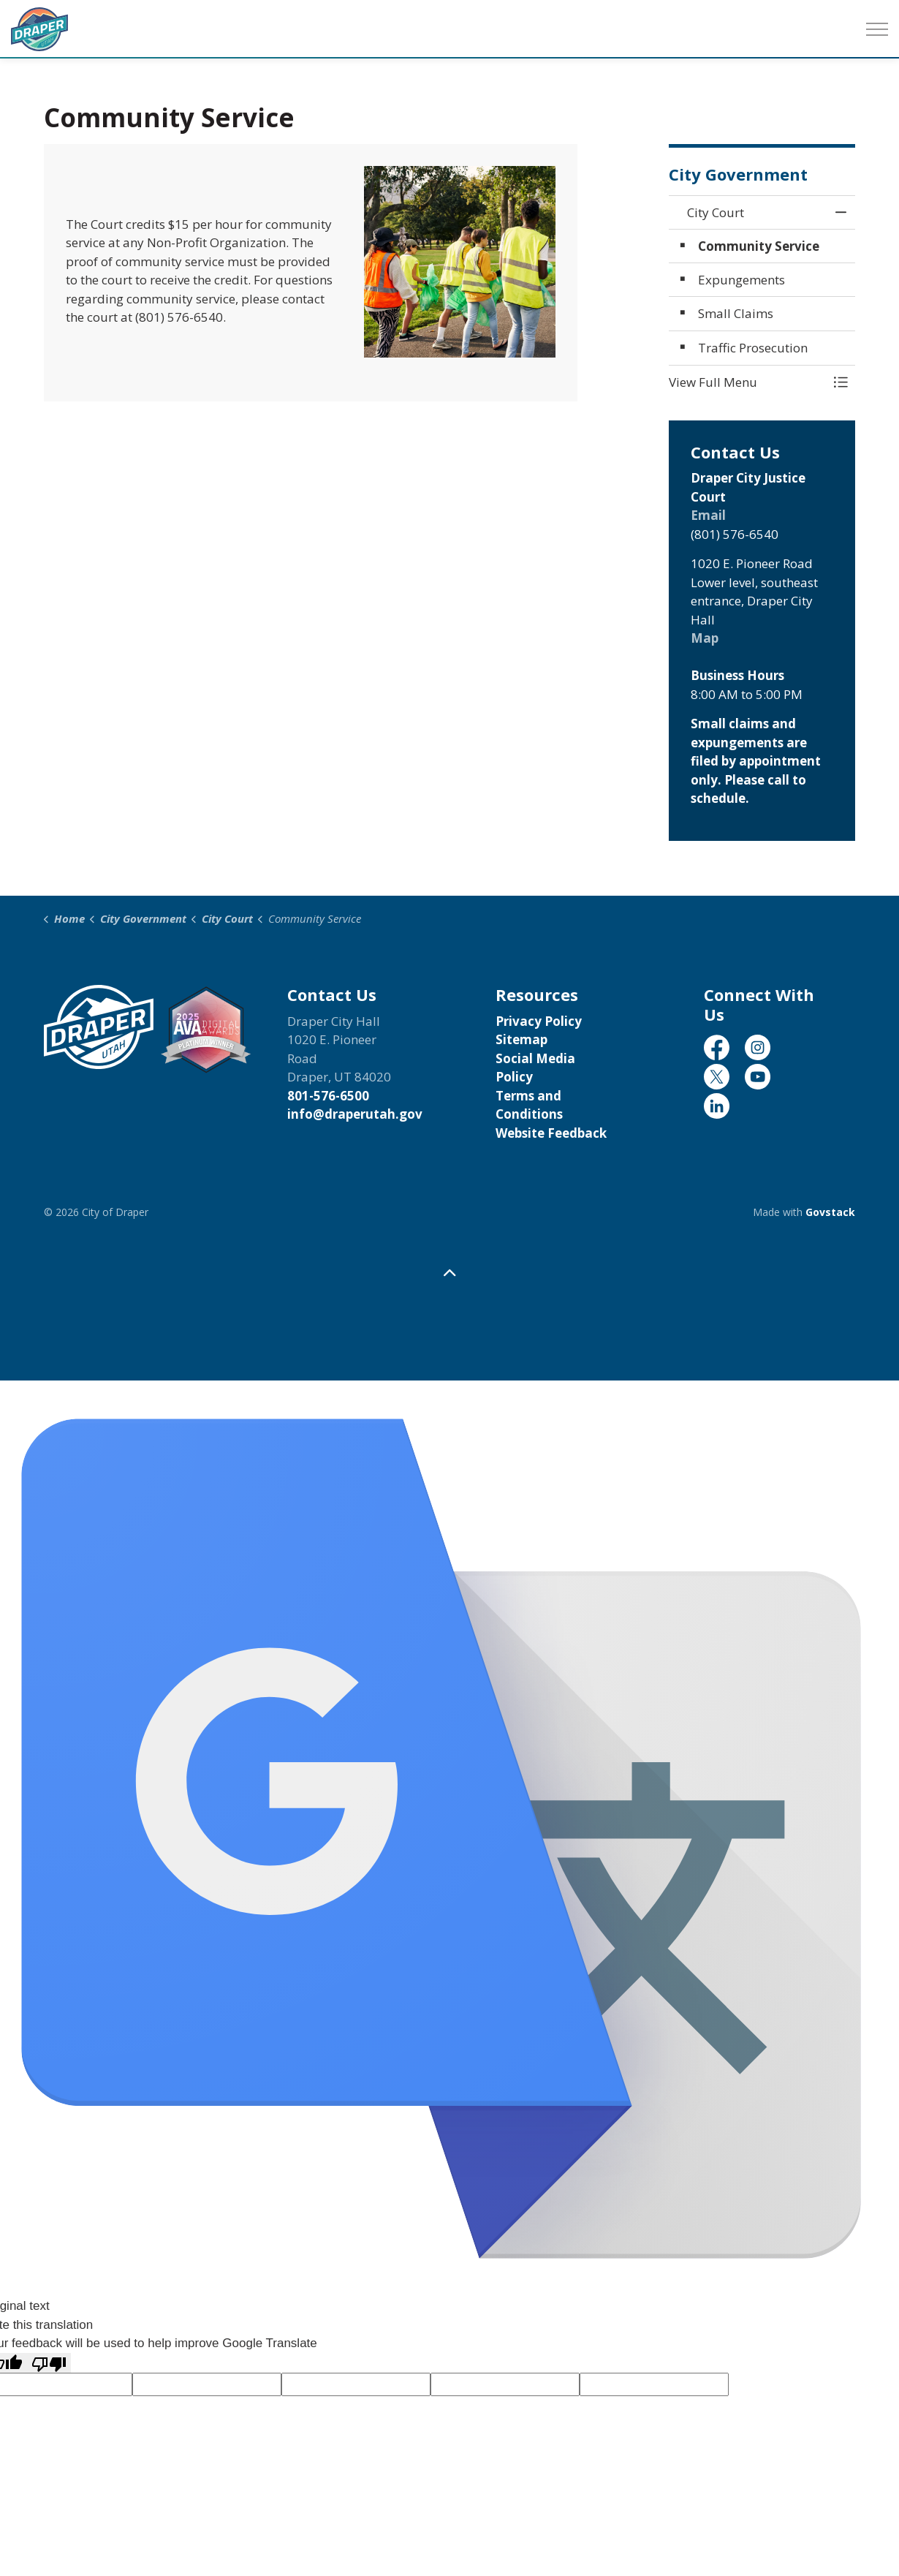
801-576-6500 (328, 1095)
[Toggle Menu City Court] (840, 382)
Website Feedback (551, 1133)
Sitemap (521, 1039)
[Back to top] (449, 1272)
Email (708, 515)
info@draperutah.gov (354, 1114)
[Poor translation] (49, 2363)
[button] (747, 382)
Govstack (830, 1212)
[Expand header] (877, 29)
